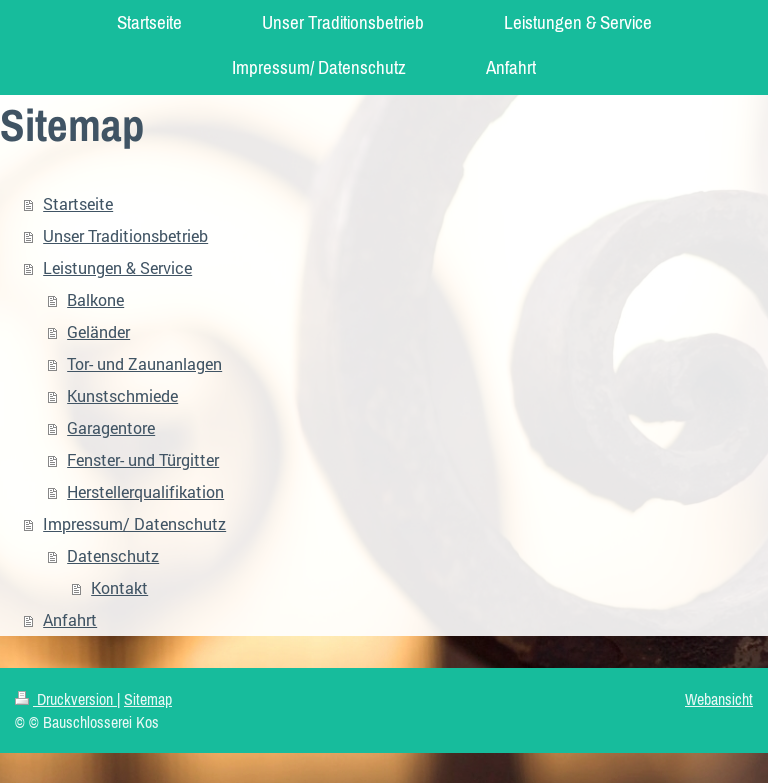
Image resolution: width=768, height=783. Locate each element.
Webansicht (719, 699)
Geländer (98, 331)
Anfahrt (70, 619)
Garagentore (111, 427)
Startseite (78, 203)
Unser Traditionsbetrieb (125, 235)
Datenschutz (113, 555)
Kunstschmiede (122, 395)
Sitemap (148, 699)
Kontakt (119, 587)
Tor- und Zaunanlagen (144, 363)
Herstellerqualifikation (145, 491)
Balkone (95, 299)
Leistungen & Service (117, 267)
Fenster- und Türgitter (143, 459)
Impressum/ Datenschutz (134, 523)
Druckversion (66, 699)
